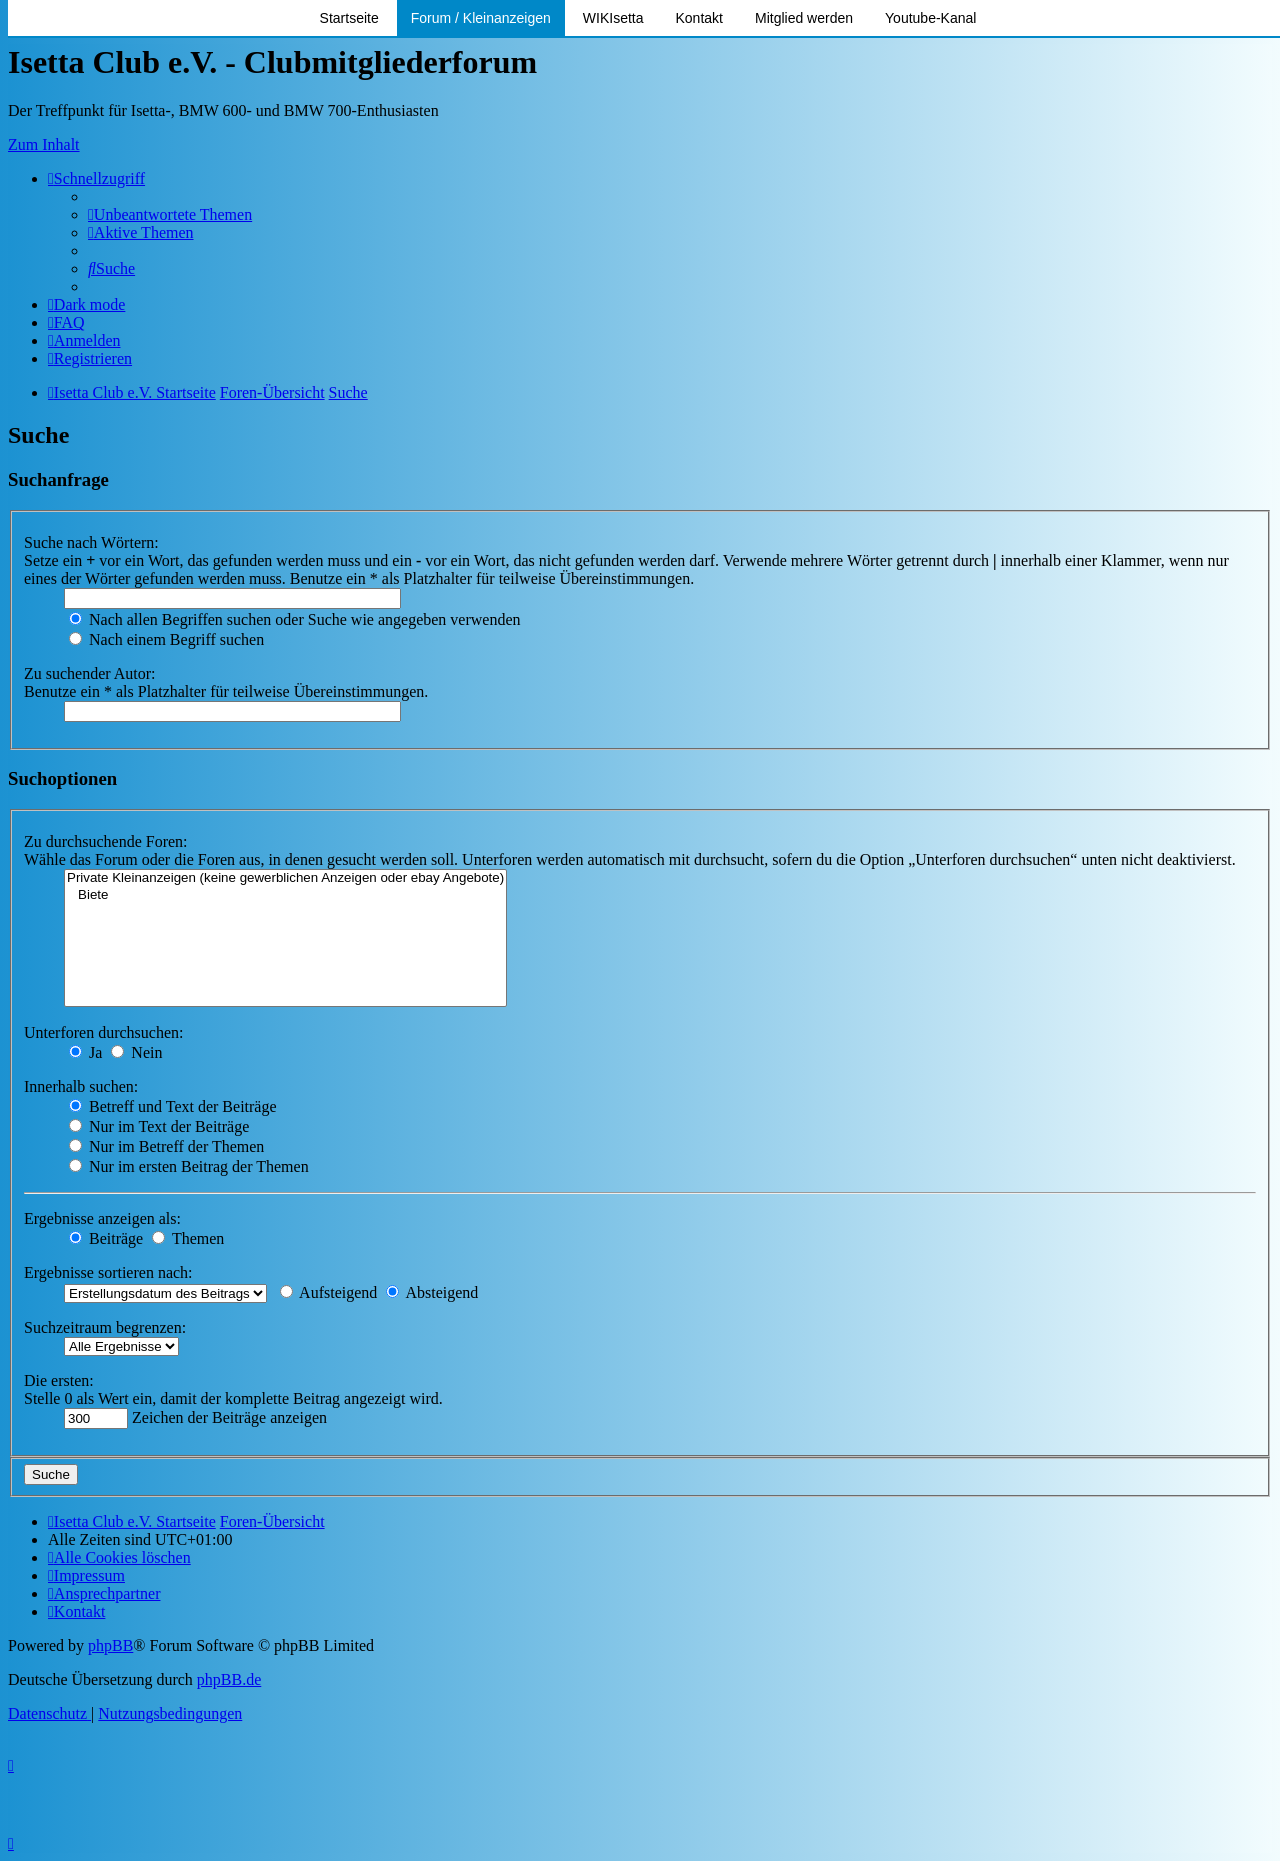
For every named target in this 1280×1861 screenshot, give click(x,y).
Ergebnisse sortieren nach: (108, 1272)
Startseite (349, 18)
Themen (188, 1238)
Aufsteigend (328, 1292)
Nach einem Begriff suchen (166, 639)
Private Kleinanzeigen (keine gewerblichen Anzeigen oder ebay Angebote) (285, 878)
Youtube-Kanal (930, 18)
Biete (285, 895)
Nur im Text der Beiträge (159, 1126)
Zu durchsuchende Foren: (106, 841)
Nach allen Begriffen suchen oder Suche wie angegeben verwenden (295, 619)
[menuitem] (170, 214)
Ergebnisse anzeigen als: (102, 1218)
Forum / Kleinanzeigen (481, 18)
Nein (136, 1052)
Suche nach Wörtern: (91, 542)
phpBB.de (229, 1679)
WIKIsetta (613, 18)
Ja (85, 1052)
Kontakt (699, 18)
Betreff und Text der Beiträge (173, 1106)
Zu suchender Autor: (90, 673)
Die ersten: (59, 1380)
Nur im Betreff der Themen (166, 1146)
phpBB (110, 1645)
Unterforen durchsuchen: (104, 1032)
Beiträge (106, 1238)
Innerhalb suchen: (81, 1086)
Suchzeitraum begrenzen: (105, 1327)
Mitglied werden (804, 18)
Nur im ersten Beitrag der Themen (189, 1166)
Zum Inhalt (44, 144)
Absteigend (432, 1292)
